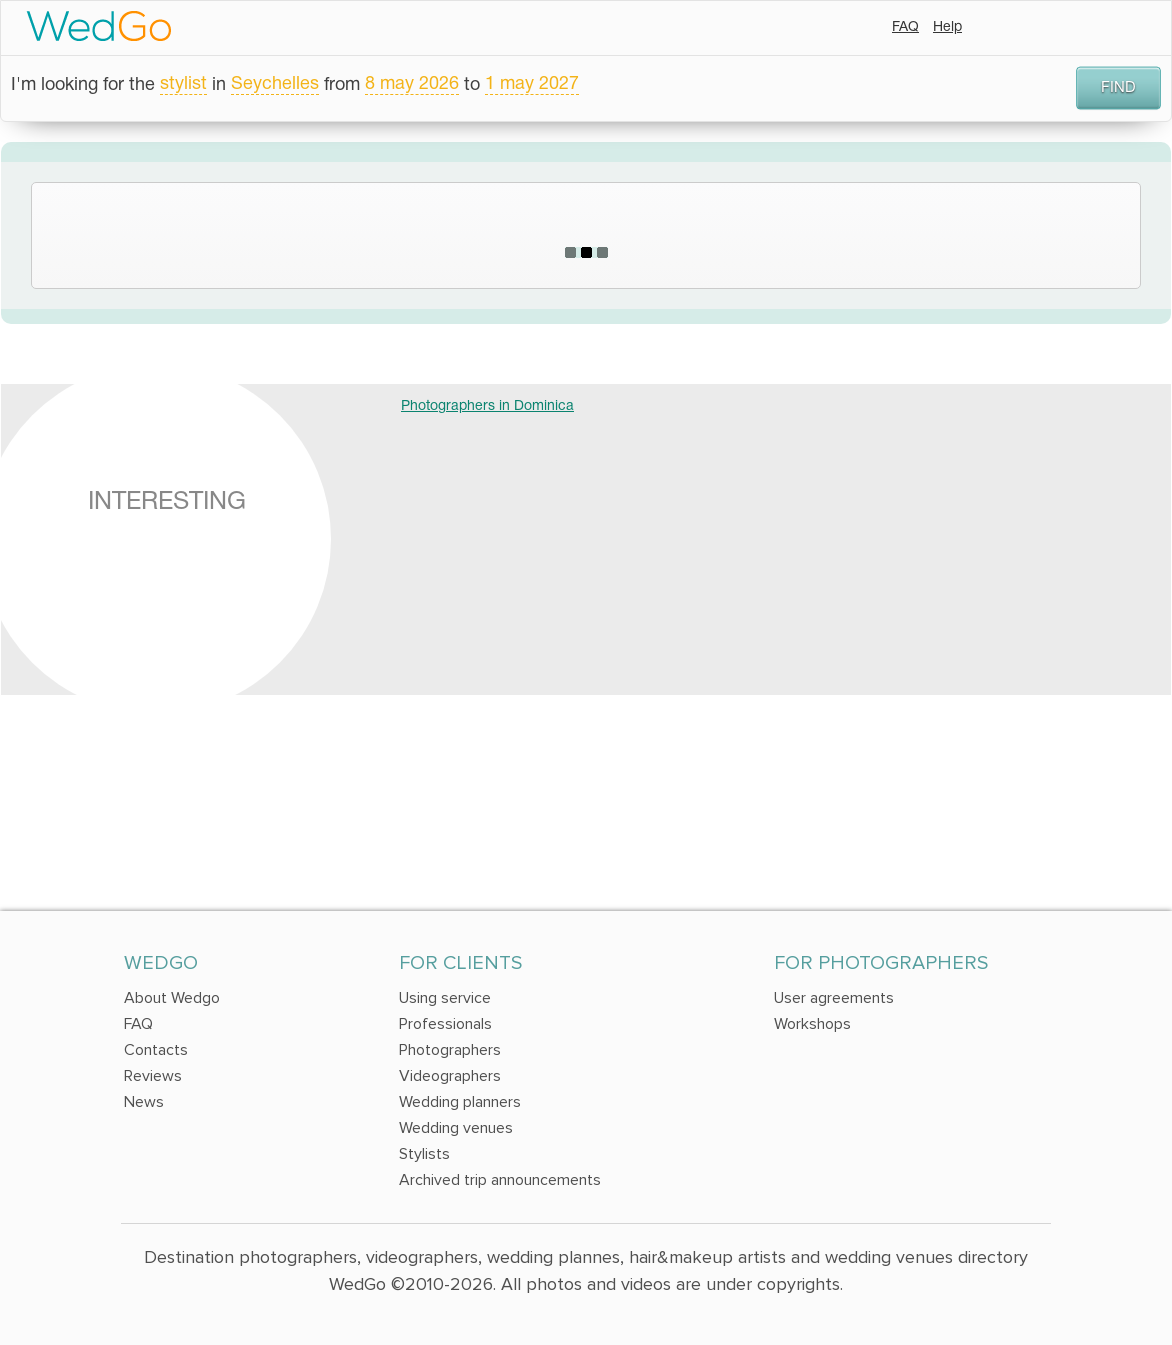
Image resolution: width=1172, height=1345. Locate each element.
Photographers (450, 1050)
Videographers (450, 1076)
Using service (445, 998)
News (144, 1102)
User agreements (834, 998)
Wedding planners (460, 1102)
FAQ (905, 27)
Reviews (153, 1076)
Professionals (445, 1024)
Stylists (424, 1154)
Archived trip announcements (500, 1180)
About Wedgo (172, 998)
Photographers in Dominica (487, 406)
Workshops (812, 1024)
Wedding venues (456, 1128)
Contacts (156, 1050)
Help (947, 27)
